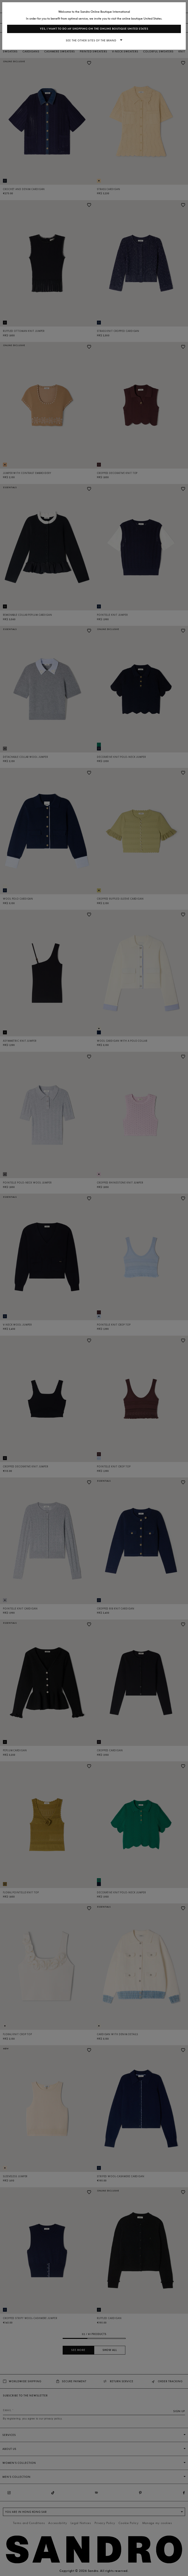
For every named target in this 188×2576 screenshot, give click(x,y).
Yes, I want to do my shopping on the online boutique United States (94, 28)
